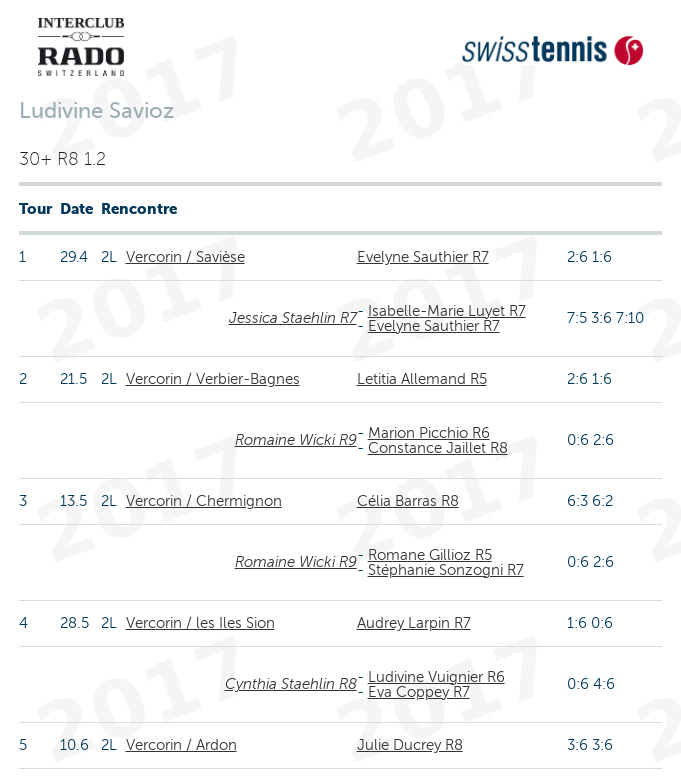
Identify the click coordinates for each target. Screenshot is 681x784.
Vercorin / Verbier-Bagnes (213, 379)
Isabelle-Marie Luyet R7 (447, 311)
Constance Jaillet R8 (438, 448)
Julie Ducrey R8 (410, 745)
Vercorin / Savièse (185, 257)
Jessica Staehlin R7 (293, 318)
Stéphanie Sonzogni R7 (446, 570)
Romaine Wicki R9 (296, 440)
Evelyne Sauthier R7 (423, 257)
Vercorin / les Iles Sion (200, 623)
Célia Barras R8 (408, 501)
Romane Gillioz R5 (430, 555)
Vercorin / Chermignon (204, 501)
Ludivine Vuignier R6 (436, 677)
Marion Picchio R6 (429, 433)
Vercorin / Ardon (181, 745)
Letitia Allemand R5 (422, 379)
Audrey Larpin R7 (414, 623)
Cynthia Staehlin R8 (291, 684)
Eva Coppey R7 (419, 692)
